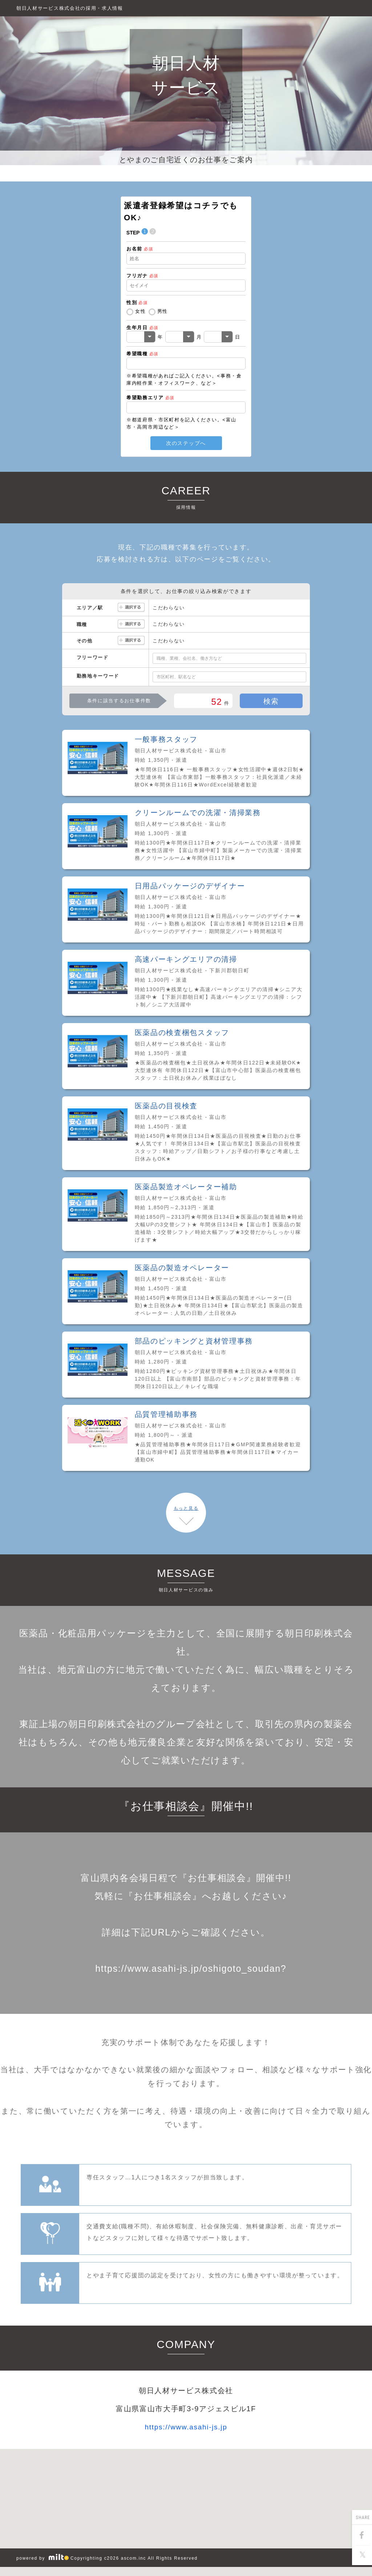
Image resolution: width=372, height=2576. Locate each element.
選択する (131, 608)
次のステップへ (186, 443)
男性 (162, 311)
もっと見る (186, 1508)
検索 (271, 701)
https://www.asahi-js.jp (186, 2427)
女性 (140, 311)
